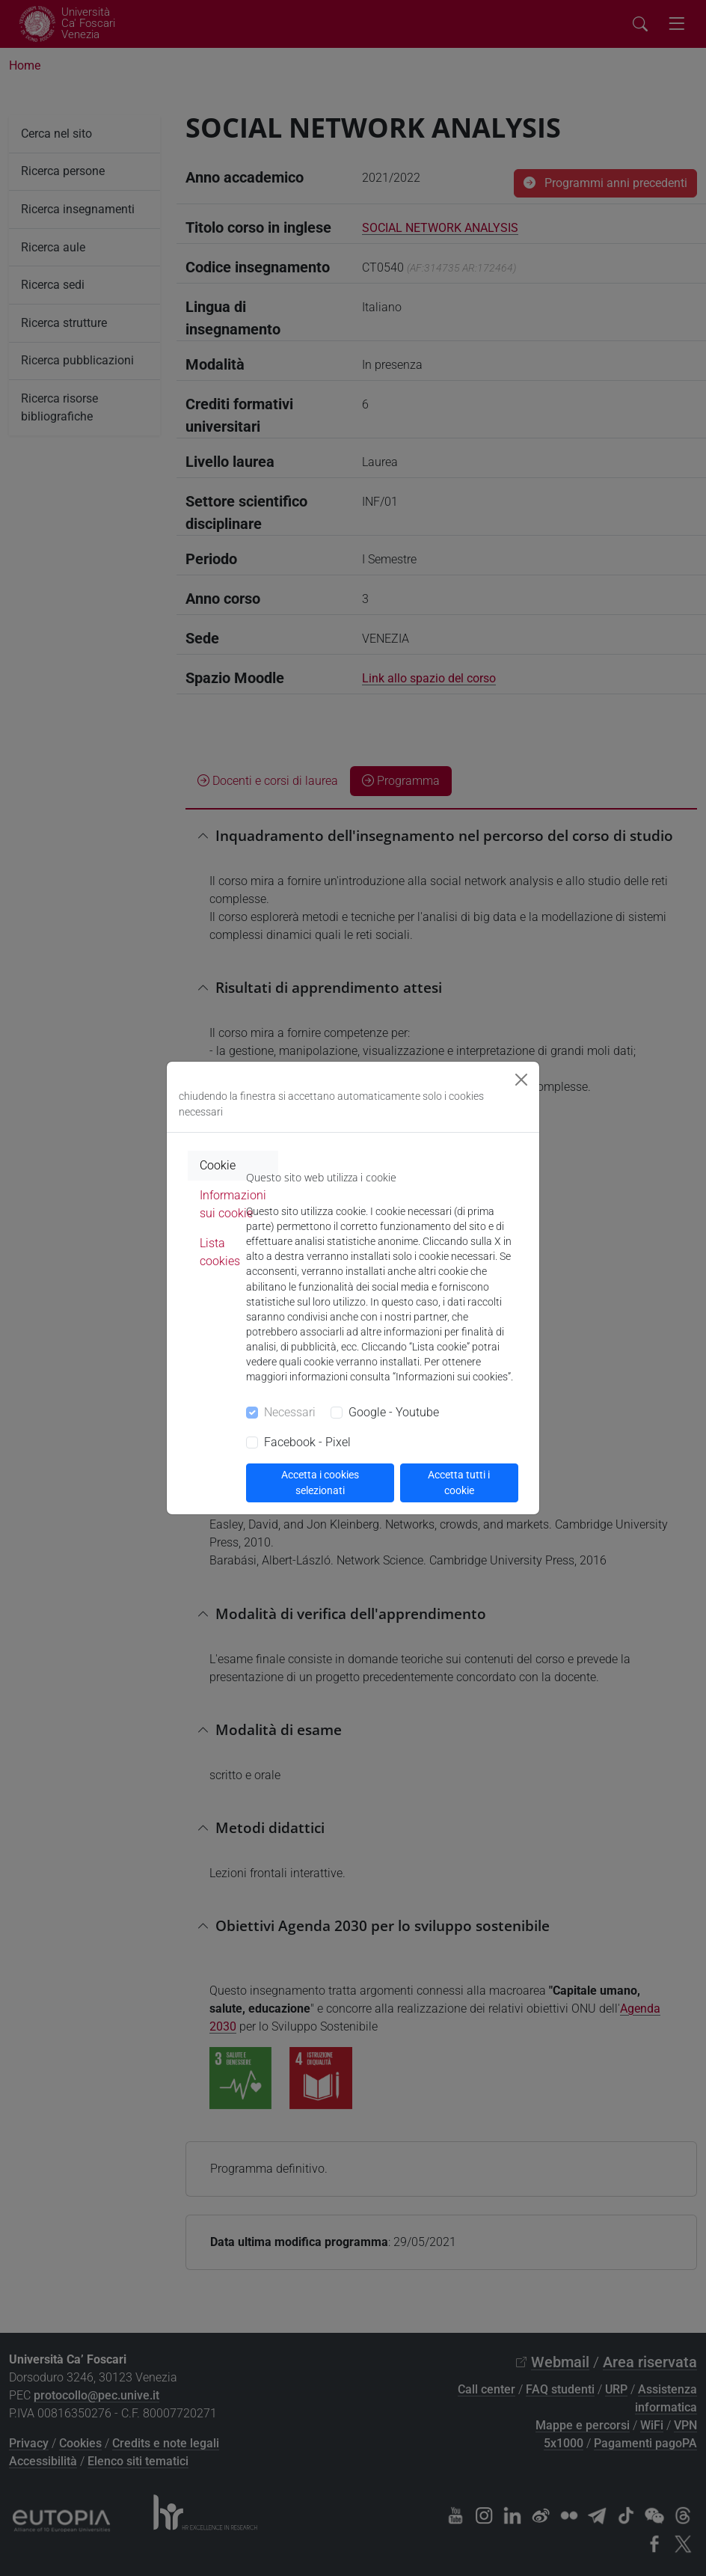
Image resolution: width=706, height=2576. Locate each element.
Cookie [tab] (218, 1165)
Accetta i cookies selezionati (320, 1482)
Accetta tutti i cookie (459, 1482)
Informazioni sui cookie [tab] (233, 1204)
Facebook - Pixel (307, 1442)
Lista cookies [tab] (220, 1252)
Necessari (290, 1412)
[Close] (521, 1080)
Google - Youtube (394, 1412)
